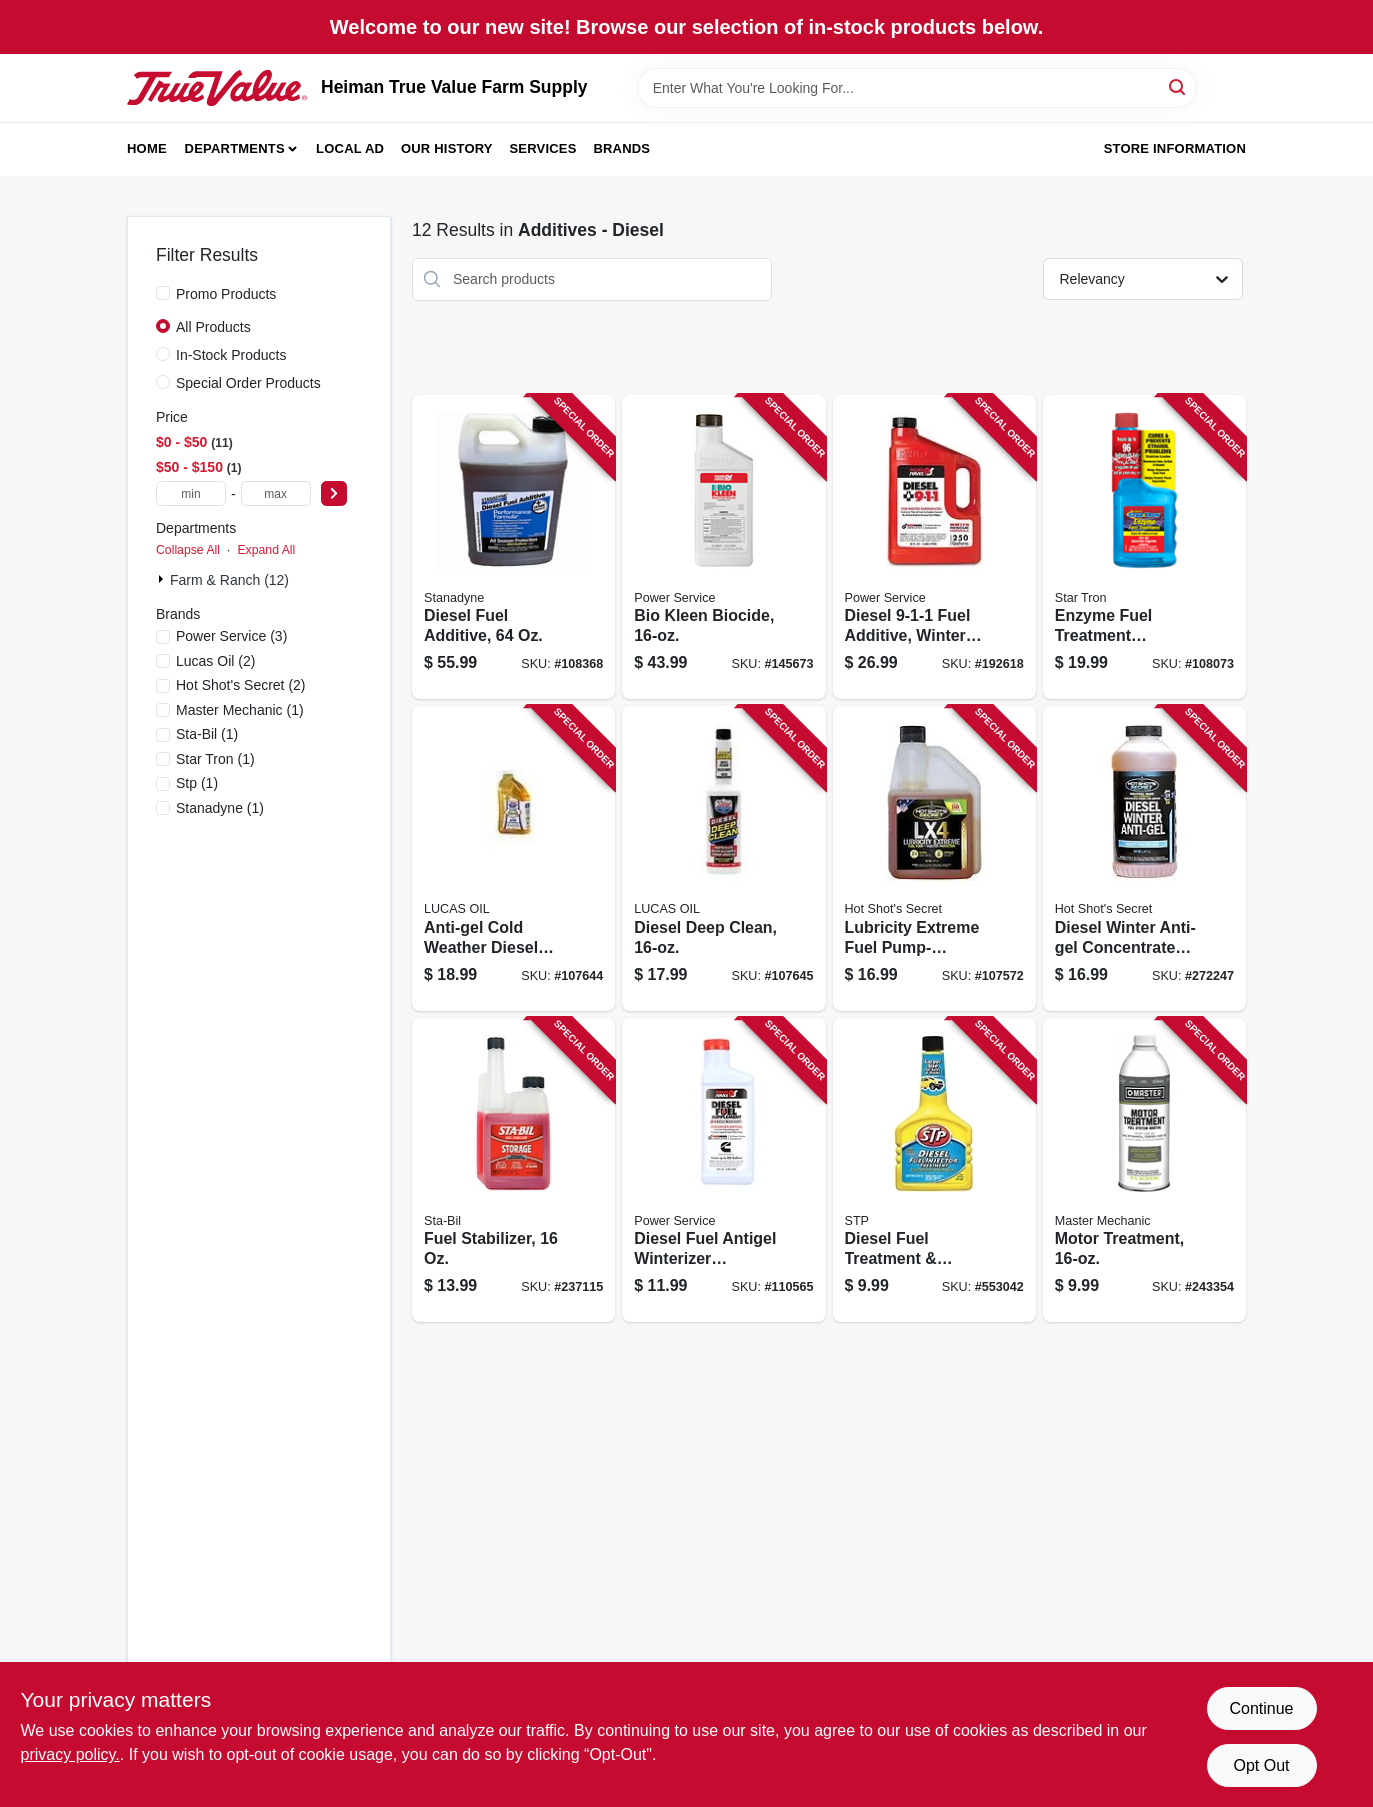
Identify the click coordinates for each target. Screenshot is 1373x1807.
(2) (215, 661)
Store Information (1175, 148)
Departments (235, 148)
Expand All (266, 550)
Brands (621, 148)
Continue (1261, 1708)
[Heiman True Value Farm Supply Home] (217, 88)
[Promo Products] (163, 293)
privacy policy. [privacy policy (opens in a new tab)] (70, 1754)
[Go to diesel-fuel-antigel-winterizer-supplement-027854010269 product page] (723, 1170)
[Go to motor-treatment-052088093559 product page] (1144, 1170)
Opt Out (1261, 1765)
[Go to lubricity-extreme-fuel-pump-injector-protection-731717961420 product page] (934, 858)
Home (147, 148)
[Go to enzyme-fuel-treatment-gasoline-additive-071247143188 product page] (1144, 547)
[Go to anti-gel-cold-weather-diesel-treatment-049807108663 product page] (513, 858)
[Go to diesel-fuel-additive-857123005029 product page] (513, 547)
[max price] (276, 493)
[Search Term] (917, 88)
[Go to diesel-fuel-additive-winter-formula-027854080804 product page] (934, 547)
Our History (447, 148)
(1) (240, 710)
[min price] (191, 493)
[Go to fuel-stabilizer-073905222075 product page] (513, 1170)
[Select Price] (334, 493)
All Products (213, 327)
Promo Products (226, 294)
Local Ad (350, 148)
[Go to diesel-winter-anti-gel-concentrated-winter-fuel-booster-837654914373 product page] (1144, 858)
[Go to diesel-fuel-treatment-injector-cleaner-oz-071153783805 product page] (934, 1170)
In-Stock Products (231, 355)
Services (543, 148)
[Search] (1178, 86)
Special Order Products (248, 383)
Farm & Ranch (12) (229, 580)
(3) (231, 636)
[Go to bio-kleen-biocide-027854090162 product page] (723, 547)
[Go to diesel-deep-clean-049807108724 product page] (723, 858)
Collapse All (188, 550)
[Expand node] (163, 579)
